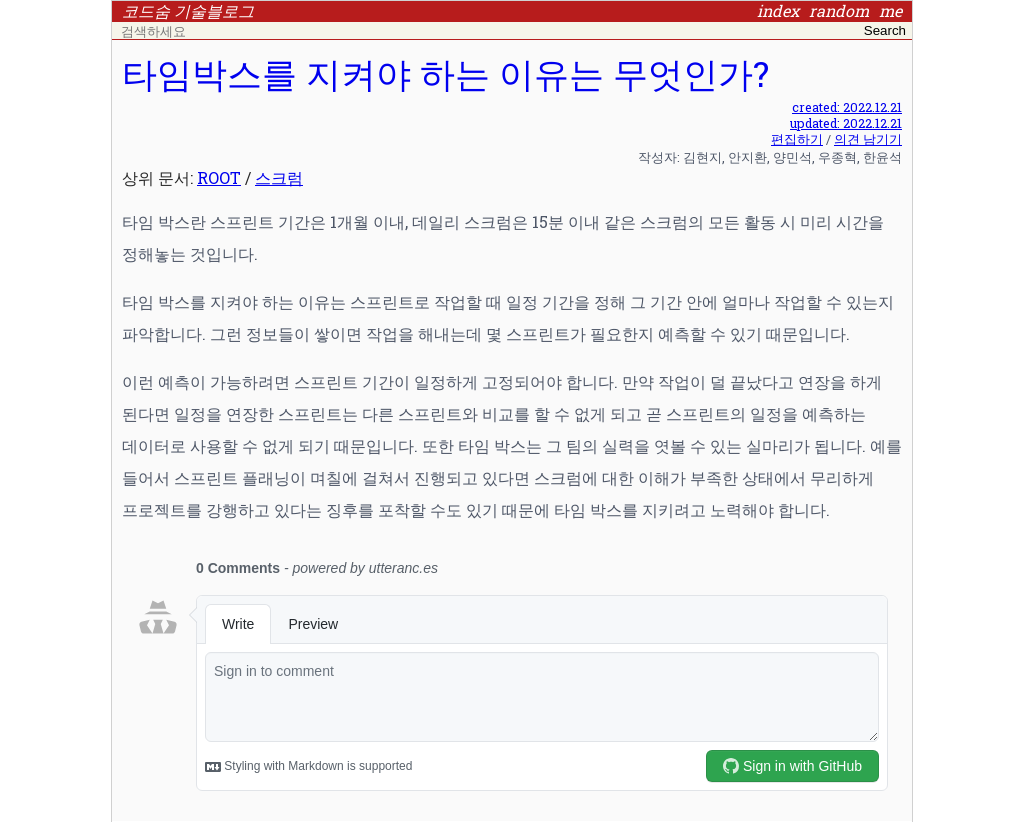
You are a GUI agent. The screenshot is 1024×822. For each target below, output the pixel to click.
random (839, 11)
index (778, 11)
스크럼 (279, 177)
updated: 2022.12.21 (846, 123)
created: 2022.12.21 (847, 107)
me (890, 11)
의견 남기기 (868, 139)
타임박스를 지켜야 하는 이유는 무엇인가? (445, 73)
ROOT (219, 177)
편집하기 (797, 139)
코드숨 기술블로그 (188, 11)
